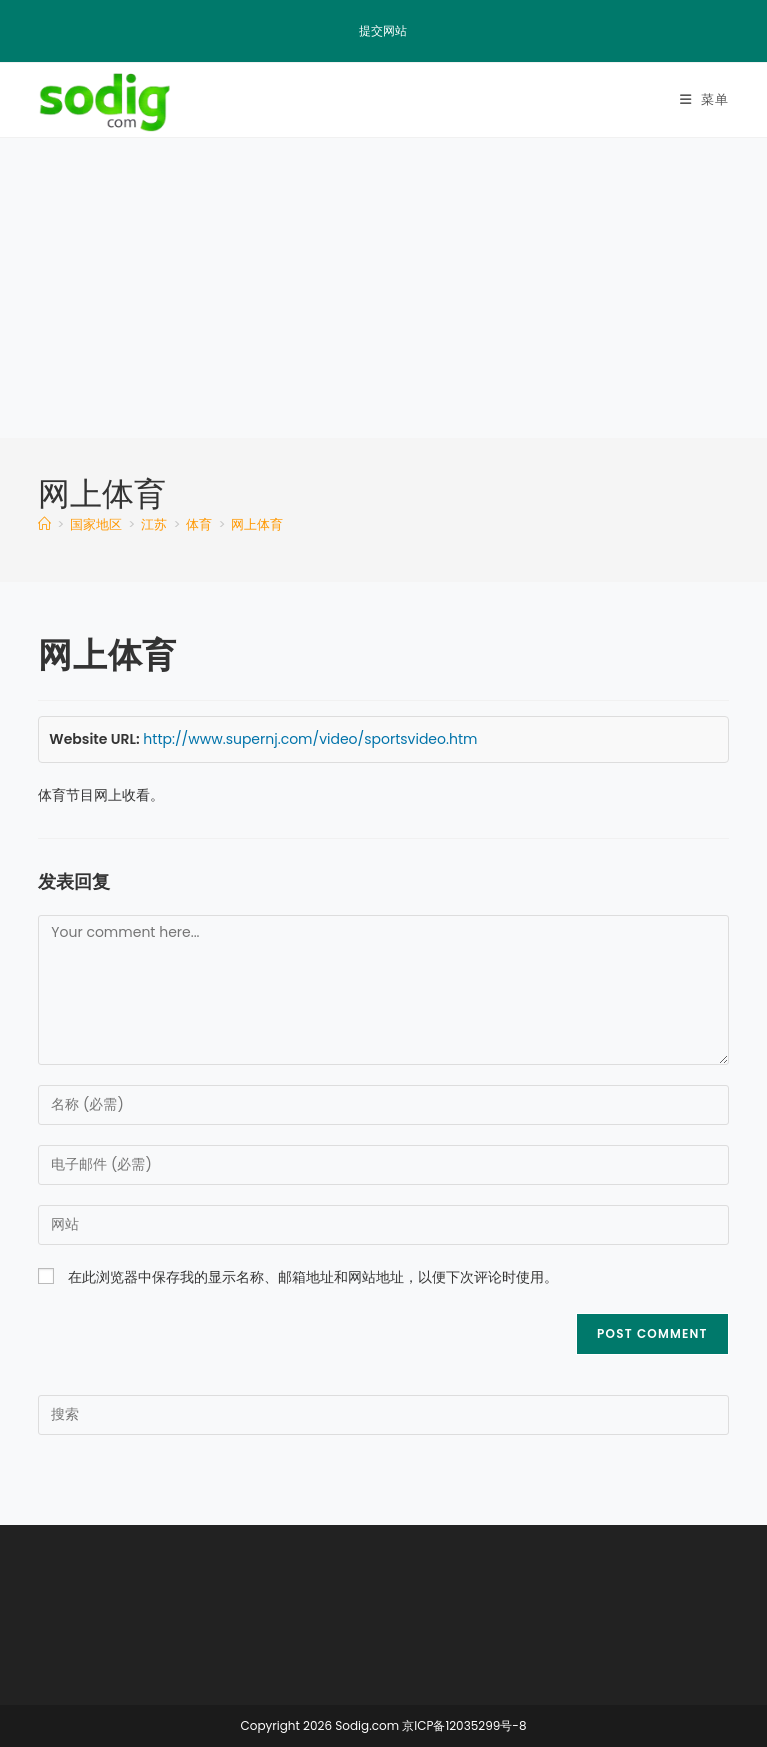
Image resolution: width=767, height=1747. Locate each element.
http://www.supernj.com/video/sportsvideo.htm (310, 739)
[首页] (44, 524)
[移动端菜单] (704, 99)
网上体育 (257, 524)
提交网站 (383, 30)
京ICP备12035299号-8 (464, 1725)
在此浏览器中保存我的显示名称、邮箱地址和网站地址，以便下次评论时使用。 (313, 1277)
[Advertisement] (383, 288)
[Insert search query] (383, 1415)
